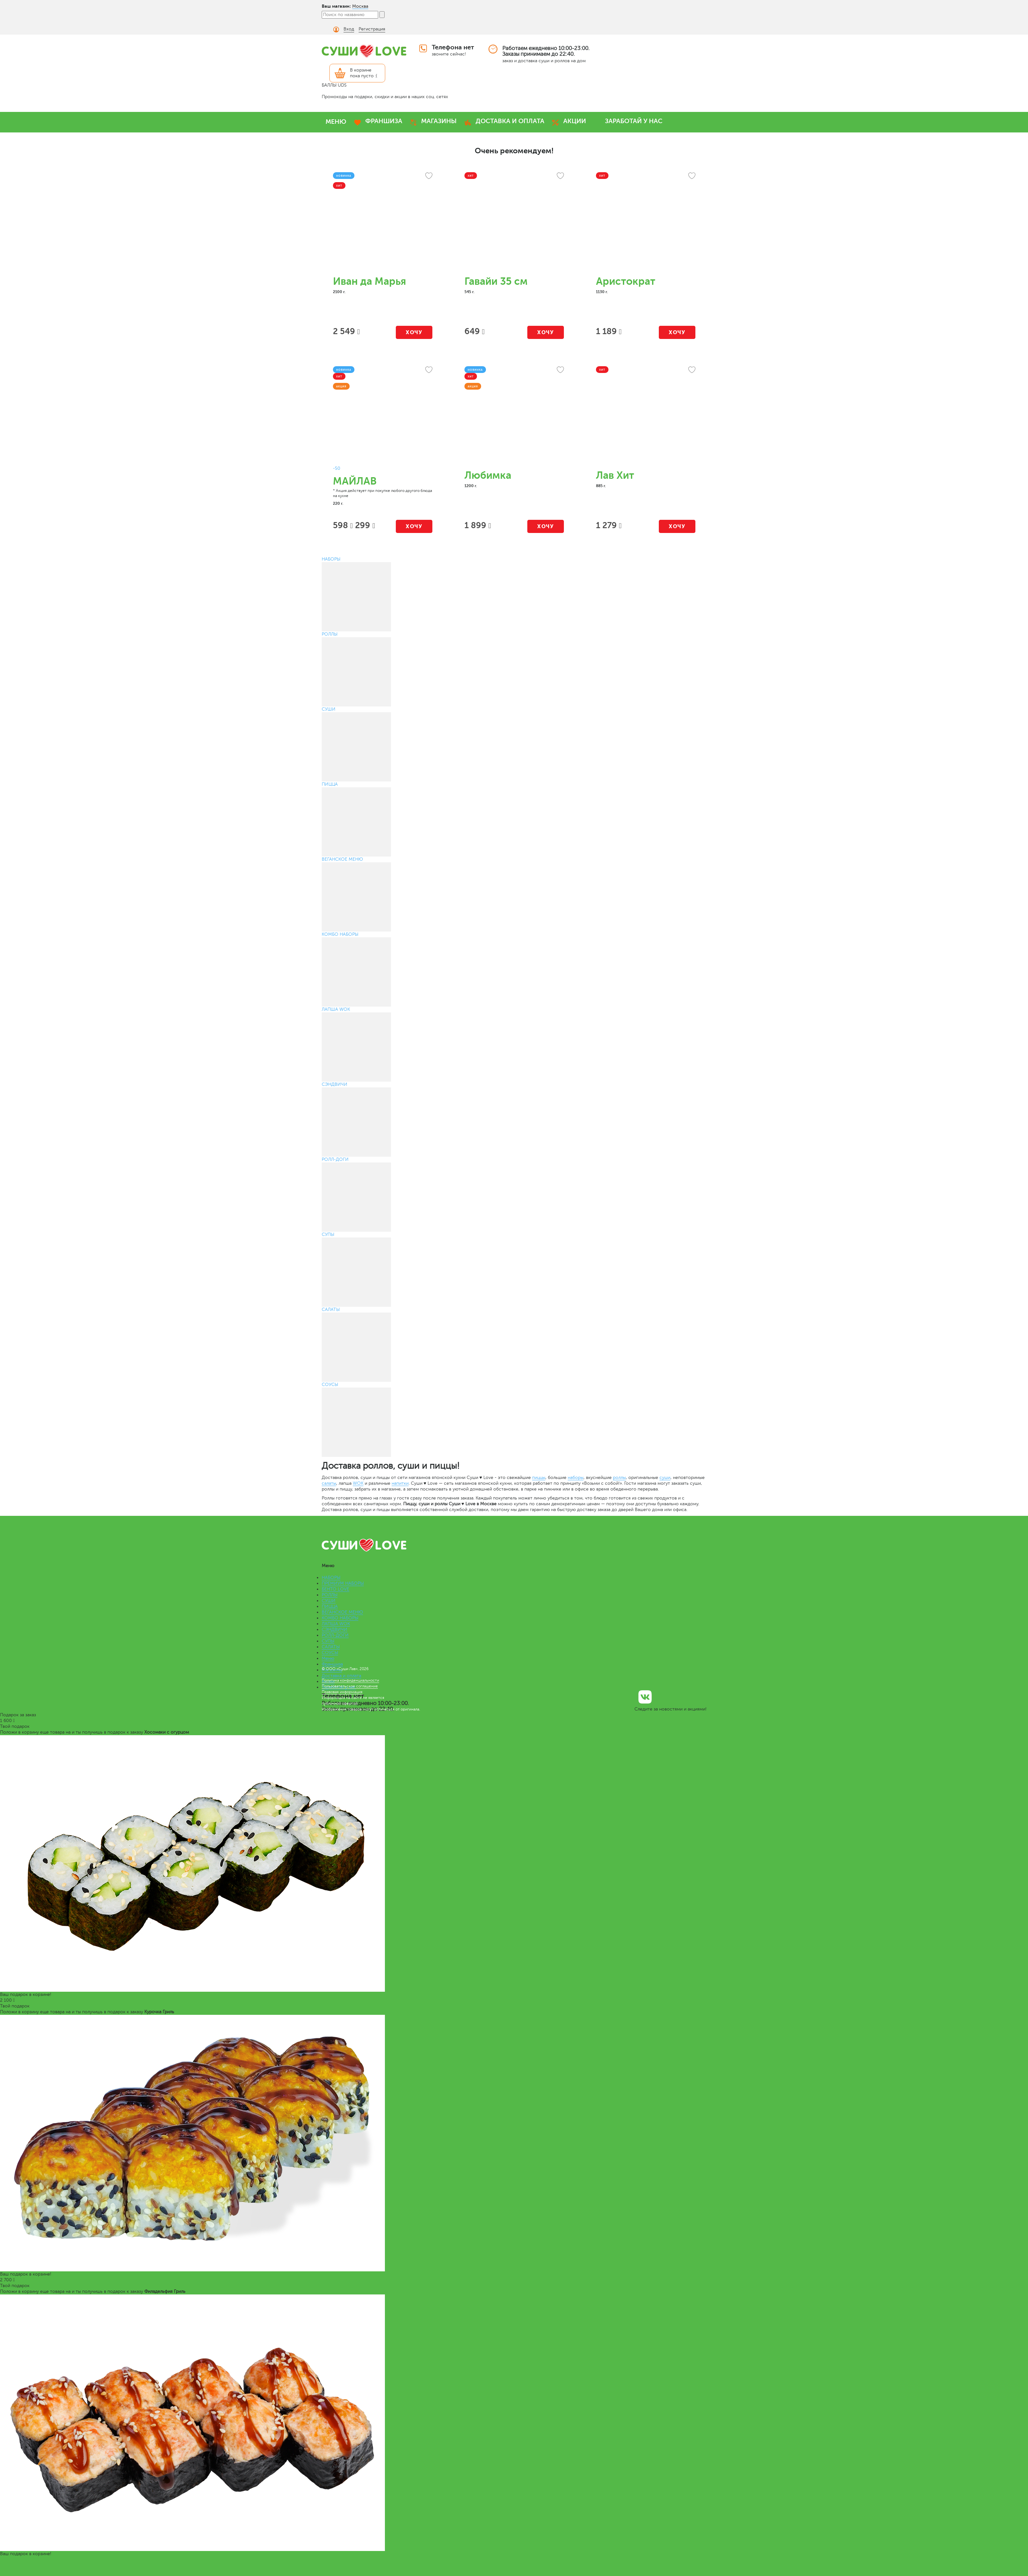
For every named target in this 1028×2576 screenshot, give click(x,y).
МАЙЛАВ (355, 481)
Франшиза (332, 1664)
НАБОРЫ (331, 1577)
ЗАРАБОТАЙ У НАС (633, 121)
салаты (329, 1483)
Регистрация (372, 29)
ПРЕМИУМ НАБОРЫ (343, 1583)
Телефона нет (453, 47)
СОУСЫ (330, 1652)
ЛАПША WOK (336, 1623)
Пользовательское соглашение (350, 1686)
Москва (360, 6)
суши (664, 1477)
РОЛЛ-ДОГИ (335, 1635)
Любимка (487, 475)
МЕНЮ (336, 121)
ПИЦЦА (330, 1606)
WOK (358, 1483)
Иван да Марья (369, 281)
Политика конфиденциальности (350, 1680)
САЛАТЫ (331, 1646)
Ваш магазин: (336, 6)
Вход (349, 29)
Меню (328, 1658)
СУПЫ (328, 1641)
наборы (575, 1477)
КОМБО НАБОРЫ (340, 1618)
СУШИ (329, 1600)
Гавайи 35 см (496, 281)
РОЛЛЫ (329, 1594)
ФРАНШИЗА (383, 121)
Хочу (414, 332)
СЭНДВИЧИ (334, 1629)
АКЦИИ (574, 121)
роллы (619, 1477)
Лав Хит (615, 475)
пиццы (538, 1477)
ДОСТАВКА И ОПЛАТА (510, 121)
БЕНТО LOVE (335, 1589)
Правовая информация (342, 1692)
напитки (400, 1483)
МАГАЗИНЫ (439, 121)
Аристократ (625, 281)
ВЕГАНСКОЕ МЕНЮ (342, 1612)
